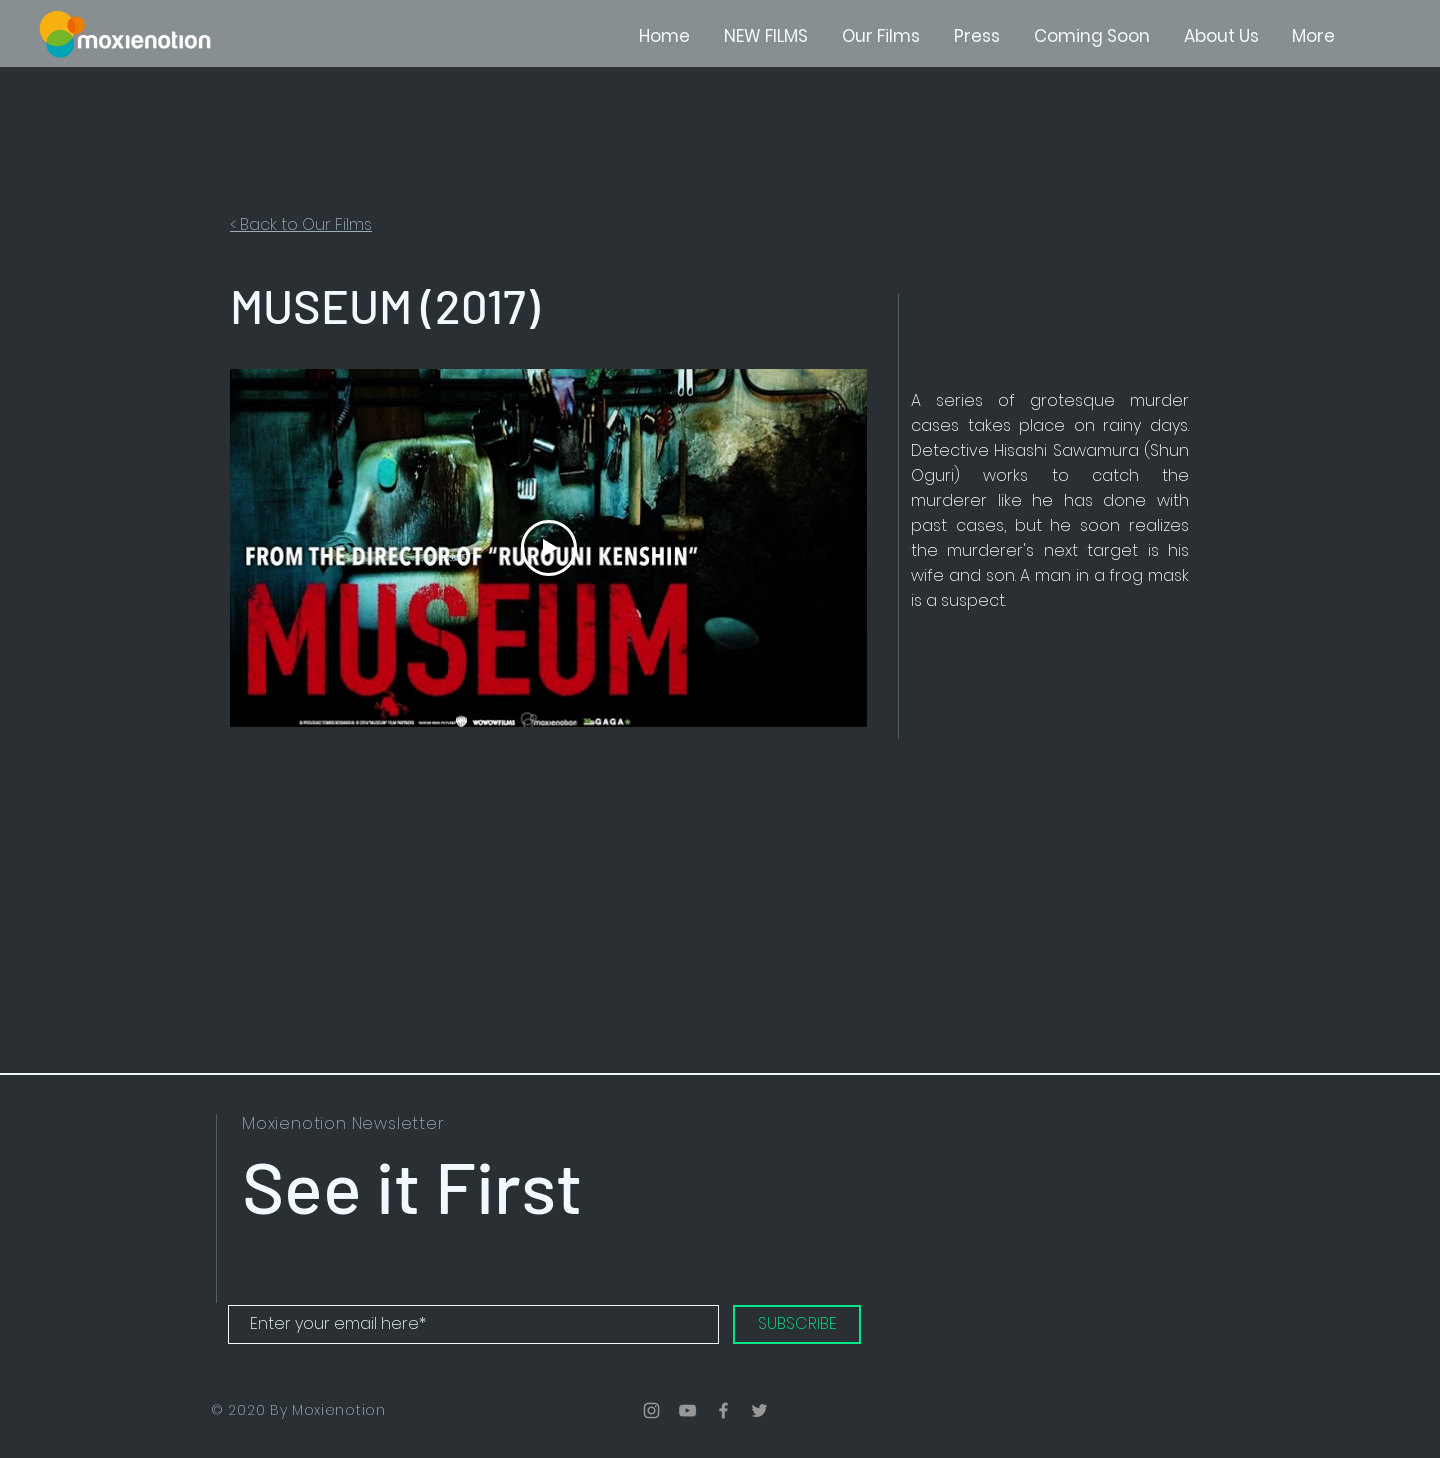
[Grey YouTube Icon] (687, 1410)
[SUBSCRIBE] (797, 1324)
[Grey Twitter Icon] (759, 1410)
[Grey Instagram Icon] (651, 1410)
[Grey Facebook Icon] (723, 1410)
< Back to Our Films (301, 224)
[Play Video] (549, 548)
